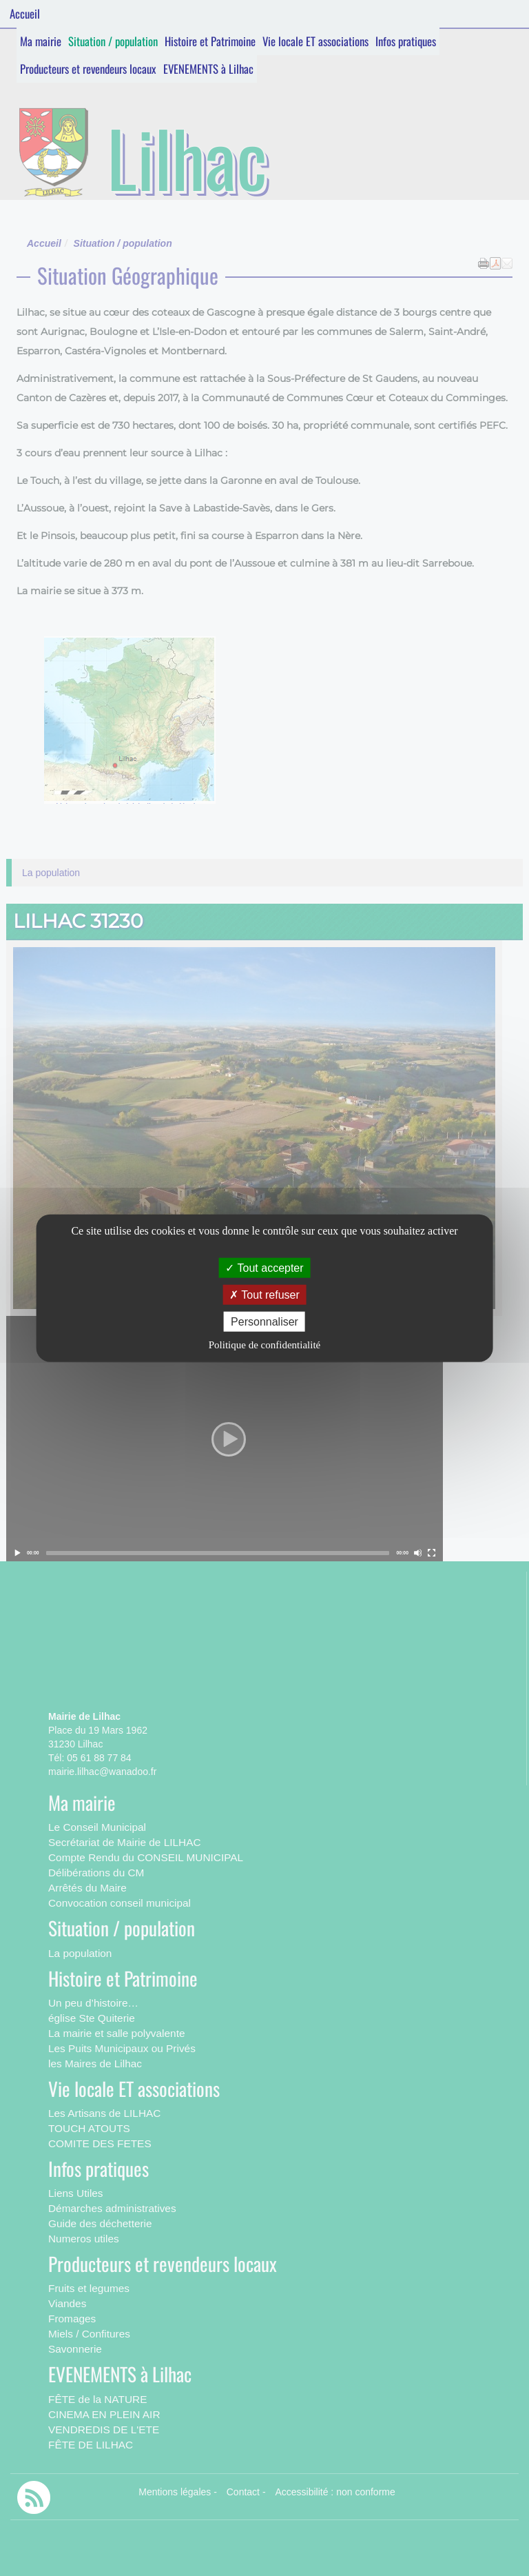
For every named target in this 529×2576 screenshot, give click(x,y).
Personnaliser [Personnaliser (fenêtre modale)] (264, 1322)
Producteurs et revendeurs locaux (88, 68)
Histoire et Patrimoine (210, 41)
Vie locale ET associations (315, 41)
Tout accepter (264, 1267)
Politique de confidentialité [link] (264, 1344)
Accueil (25, 13)
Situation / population (113, 41)
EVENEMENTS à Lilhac (208, 68)
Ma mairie (40, 41)
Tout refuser (264, 1294)
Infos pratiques (405, 41)
